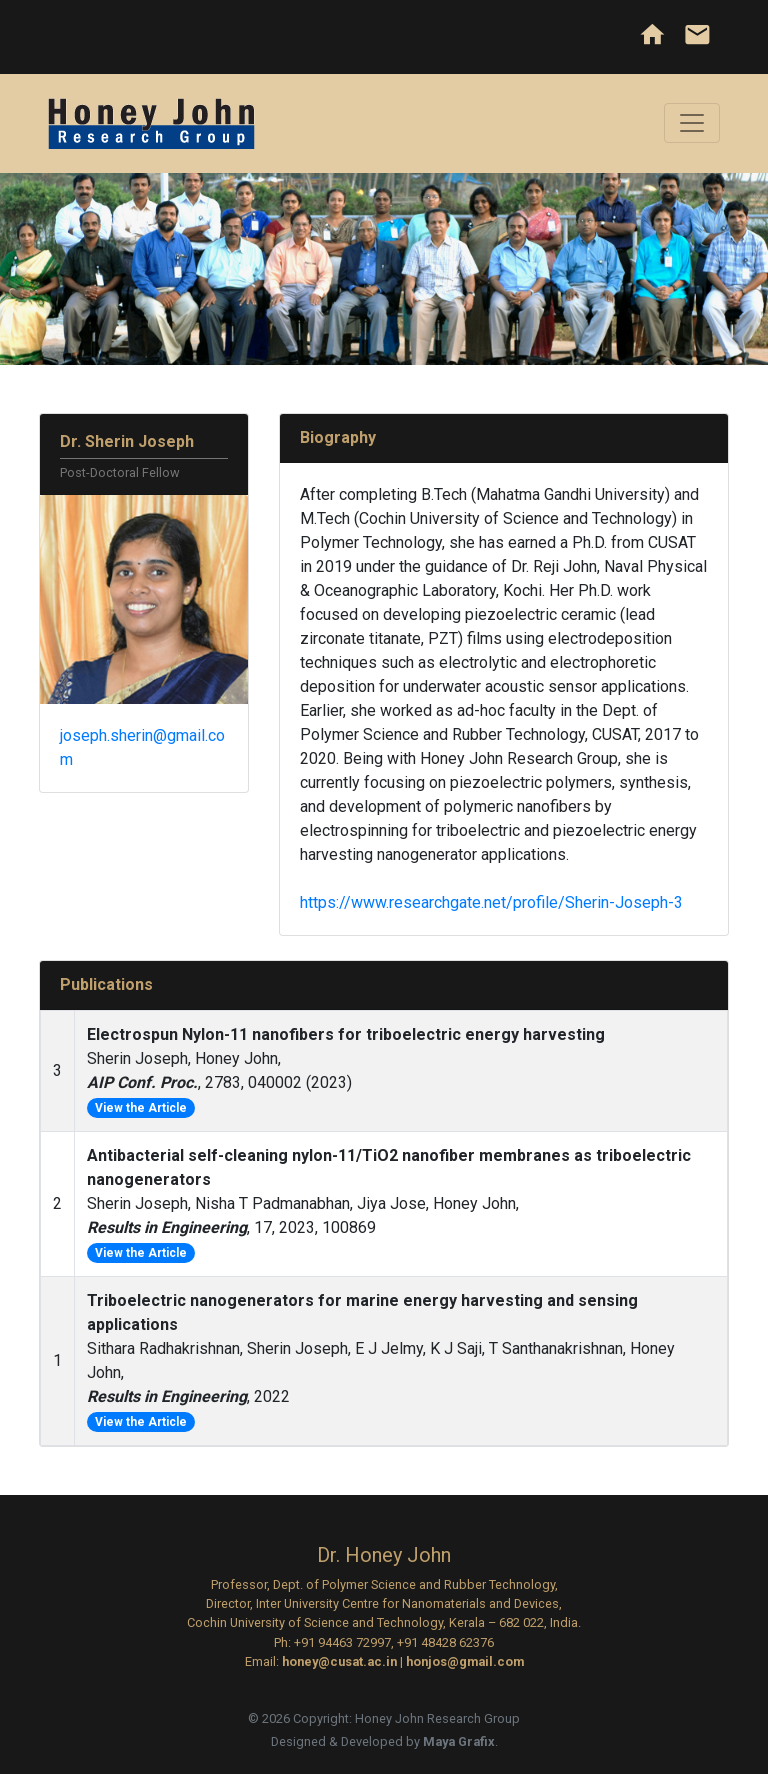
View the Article (141, 1108)
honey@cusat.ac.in (339, 1661)
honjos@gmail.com (465, 1661)
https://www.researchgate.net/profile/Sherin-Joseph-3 (491, 902)
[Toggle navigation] (692, 123)
